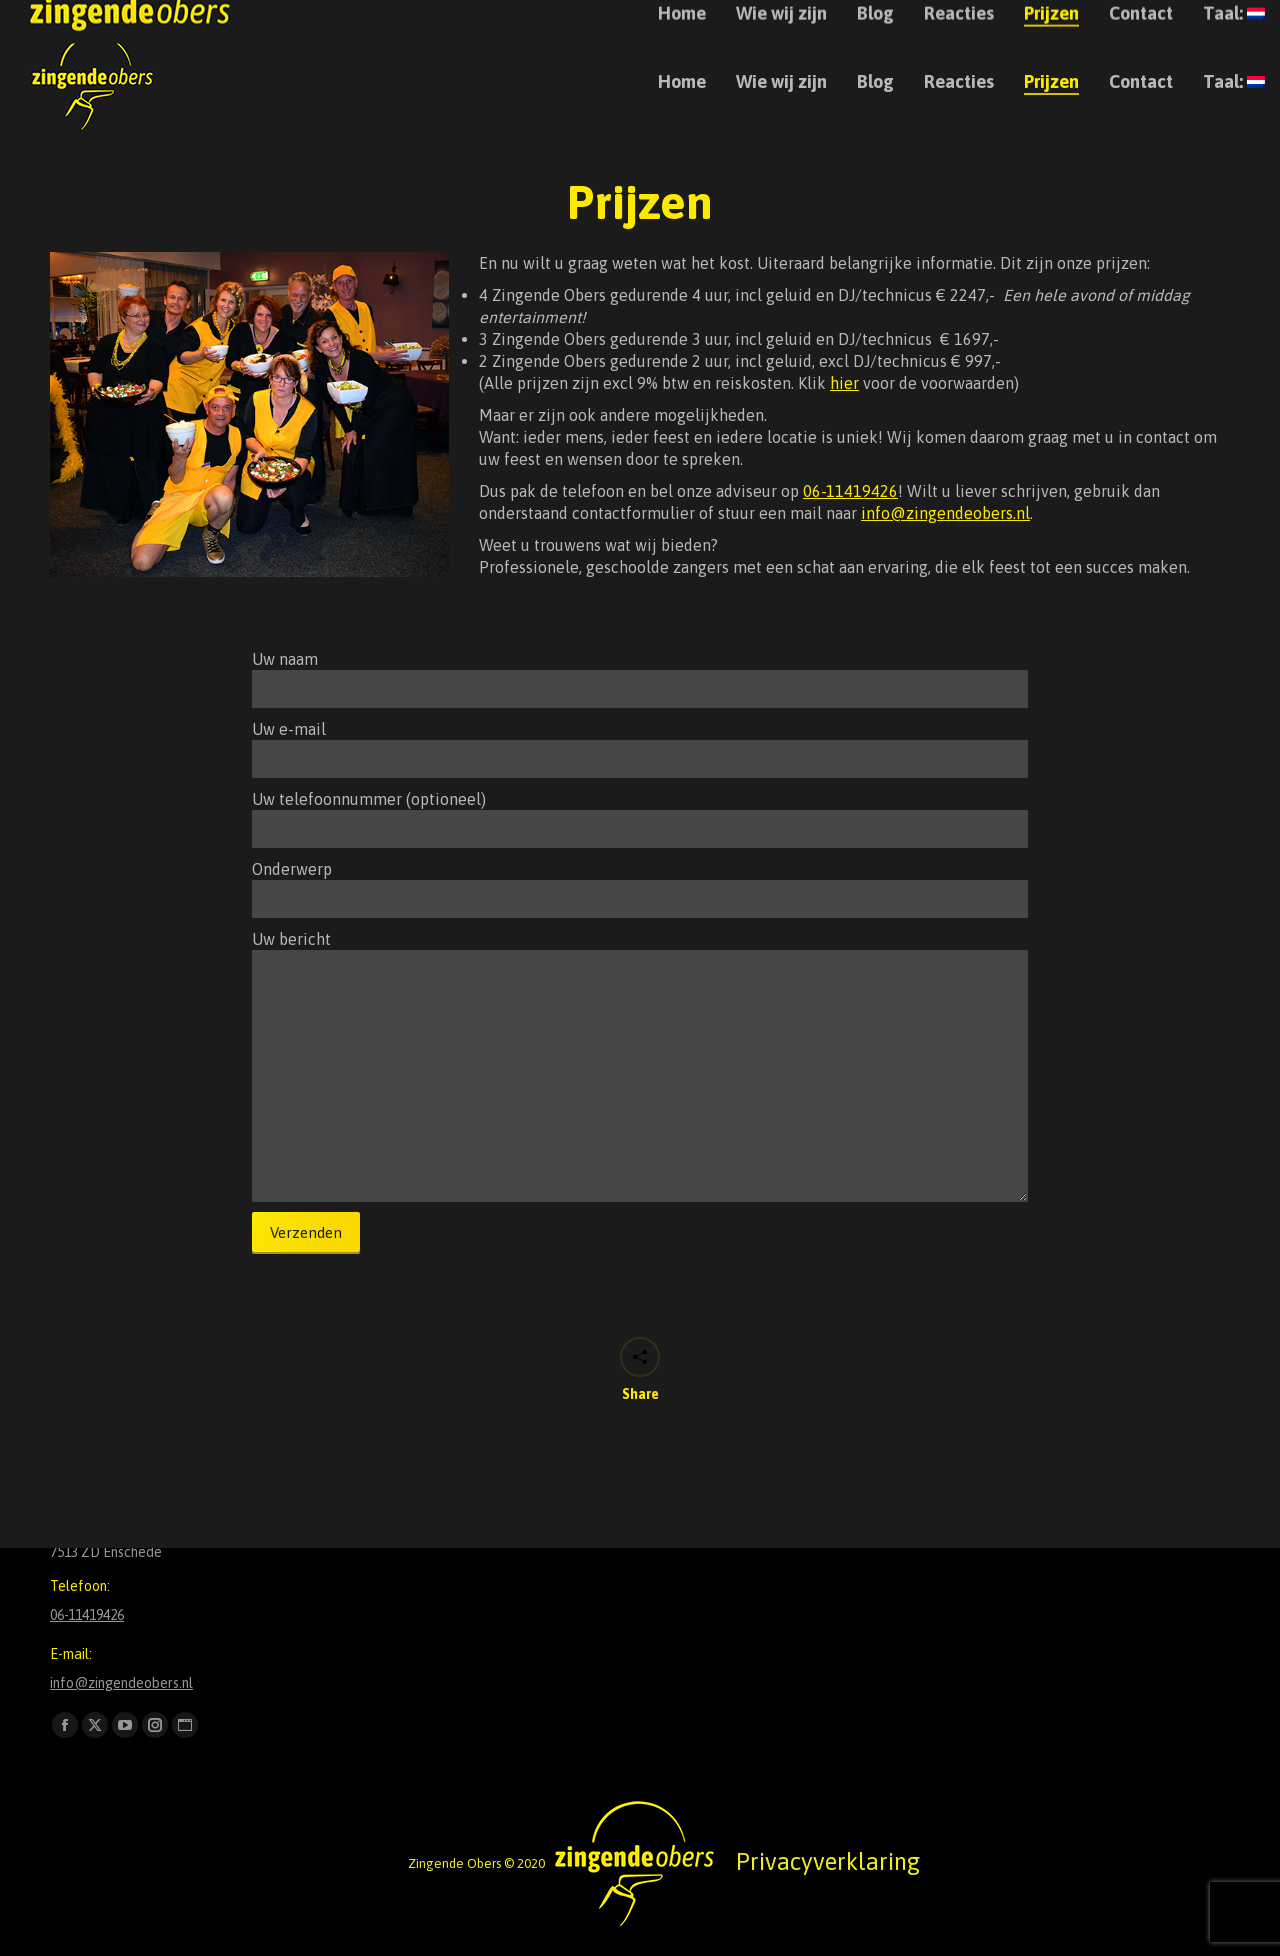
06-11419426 (850, 491)
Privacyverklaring (828, 1861)
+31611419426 (977, 18)
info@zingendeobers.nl (1106, 18)
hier (844, 383)
